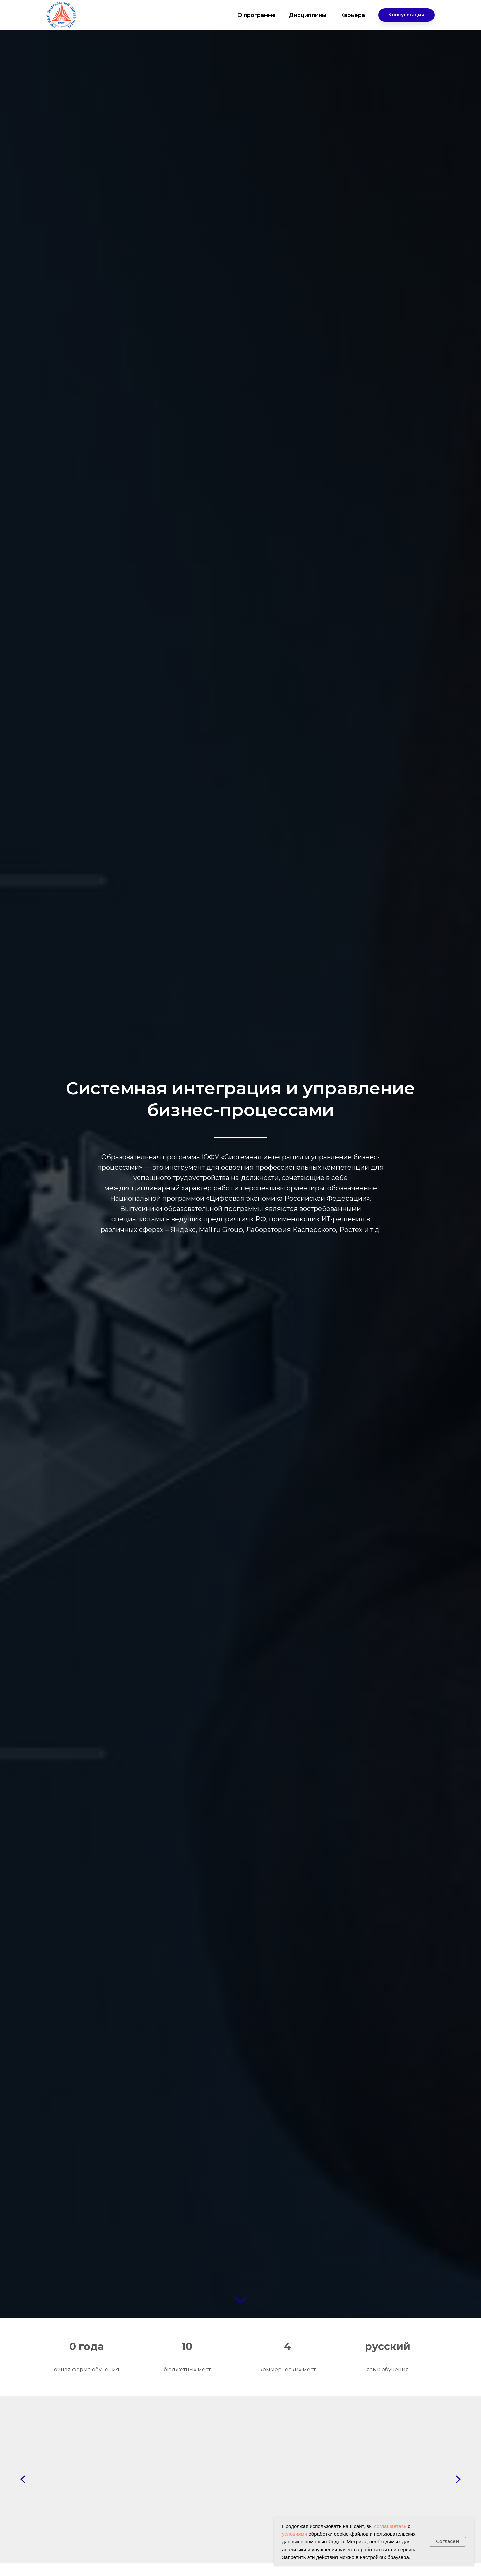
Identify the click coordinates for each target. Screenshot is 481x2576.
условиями (294, 2534)
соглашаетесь (390, 2526)
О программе (256, 15)
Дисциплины (307, 15)
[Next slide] (458, 2479)
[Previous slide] (23, 2479)
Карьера (352, 15)
